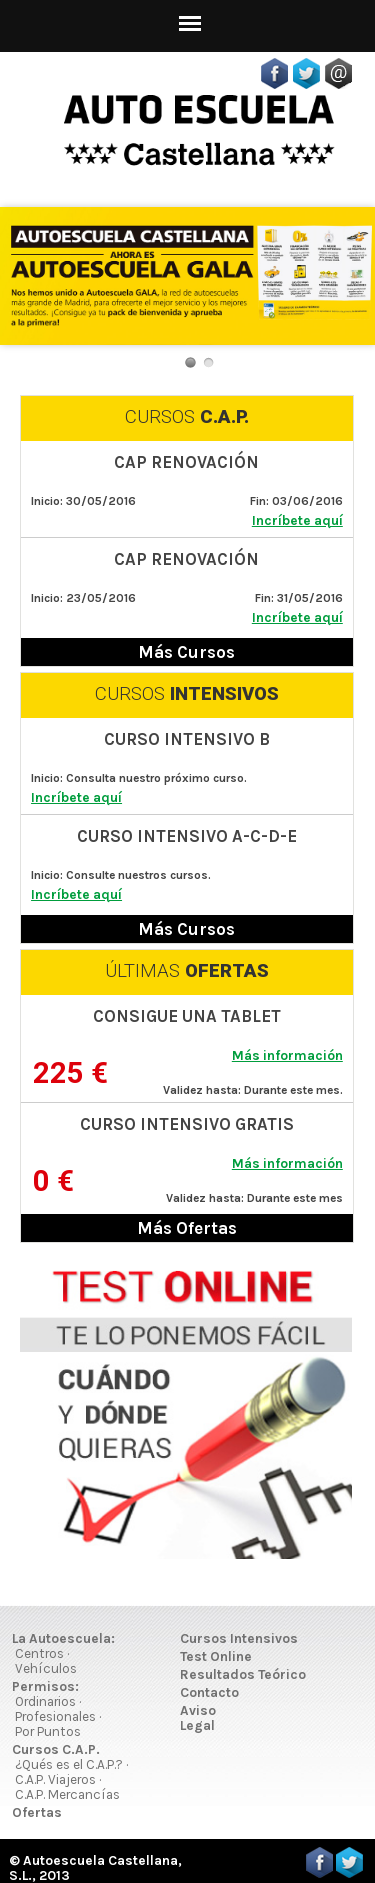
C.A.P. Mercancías (67, 1794)
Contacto (209, 1692)
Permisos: (45, 1686)
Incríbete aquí (297, 520)
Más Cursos (186, 652)
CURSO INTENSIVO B (187, 739)
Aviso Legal (198, 1718)
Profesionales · (58, 1716)
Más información (287, 1055)
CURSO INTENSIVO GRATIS (187, 1124)
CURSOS (187, 417)
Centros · (42, 1653)
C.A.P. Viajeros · (58, 1779)
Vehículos (46, 1668)
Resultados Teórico (243, 1674)
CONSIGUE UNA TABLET (187, 1016)
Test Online (216, 1656)
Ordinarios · (48, 1701)
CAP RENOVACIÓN (186, 462)
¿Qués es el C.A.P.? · (71, 1764)
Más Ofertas (187, 1228)
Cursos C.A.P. (56, 1749)
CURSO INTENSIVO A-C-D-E (187, 836)
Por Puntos (48, 1731)
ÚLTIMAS (187, 971)
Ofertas (37, 1812)
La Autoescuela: (63, 1638)
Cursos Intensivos (239, 1638)
